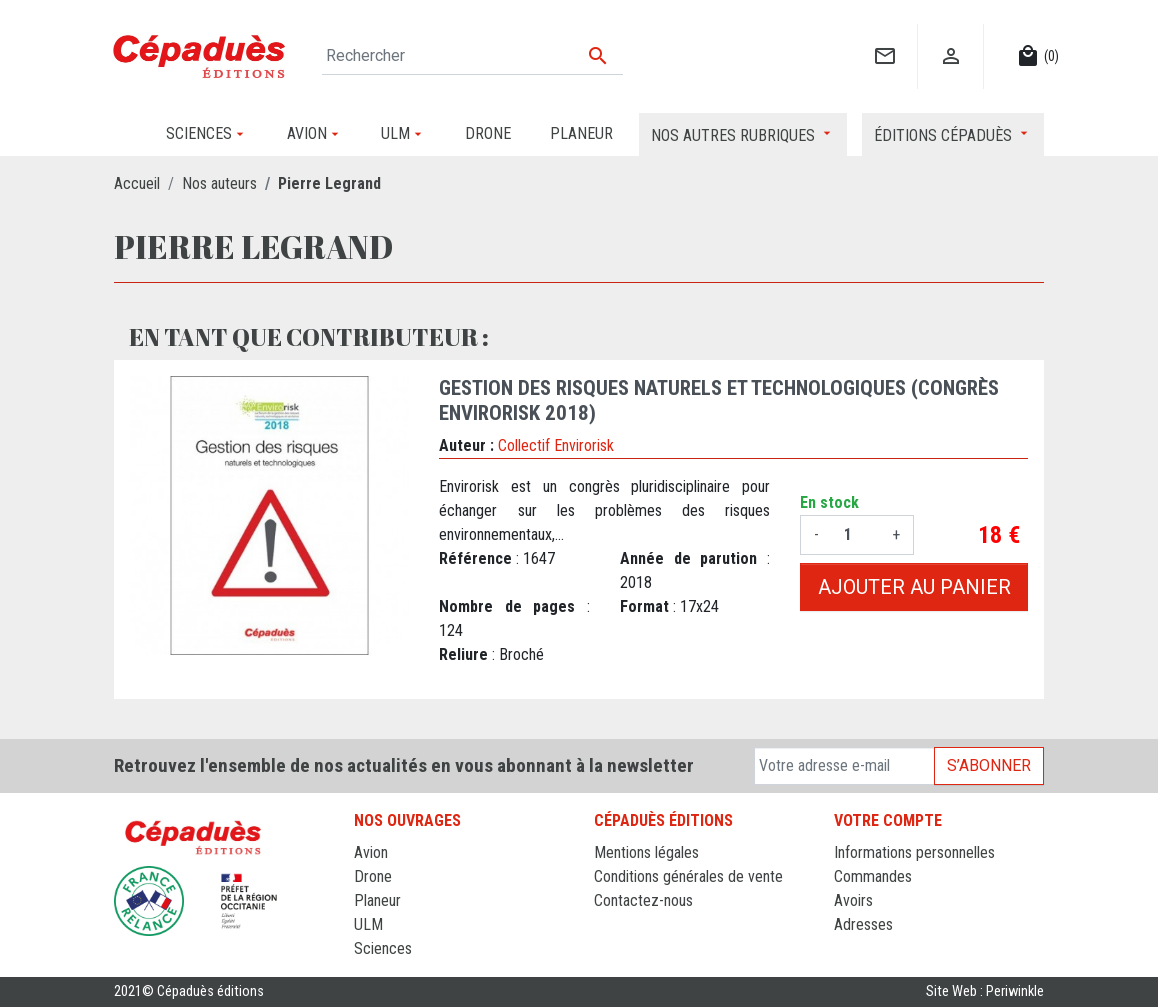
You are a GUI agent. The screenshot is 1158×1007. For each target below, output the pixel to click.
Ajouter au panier (914, 587)
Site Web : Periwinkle (985, 991)
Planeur (377, 900)
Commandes (873, 876)
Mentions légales (646, 852)
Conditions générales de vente (688, 876)
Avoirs (853, 900)
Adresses (863, 924)
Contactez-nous (643, 900)
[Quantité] (855, 535)
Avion (371, 852)
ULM (368, 924)
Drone (373, 876)
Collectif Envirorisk (556, 445)
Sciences (383, 948)
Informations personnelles (914, 852)
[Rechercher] (472, 56)
